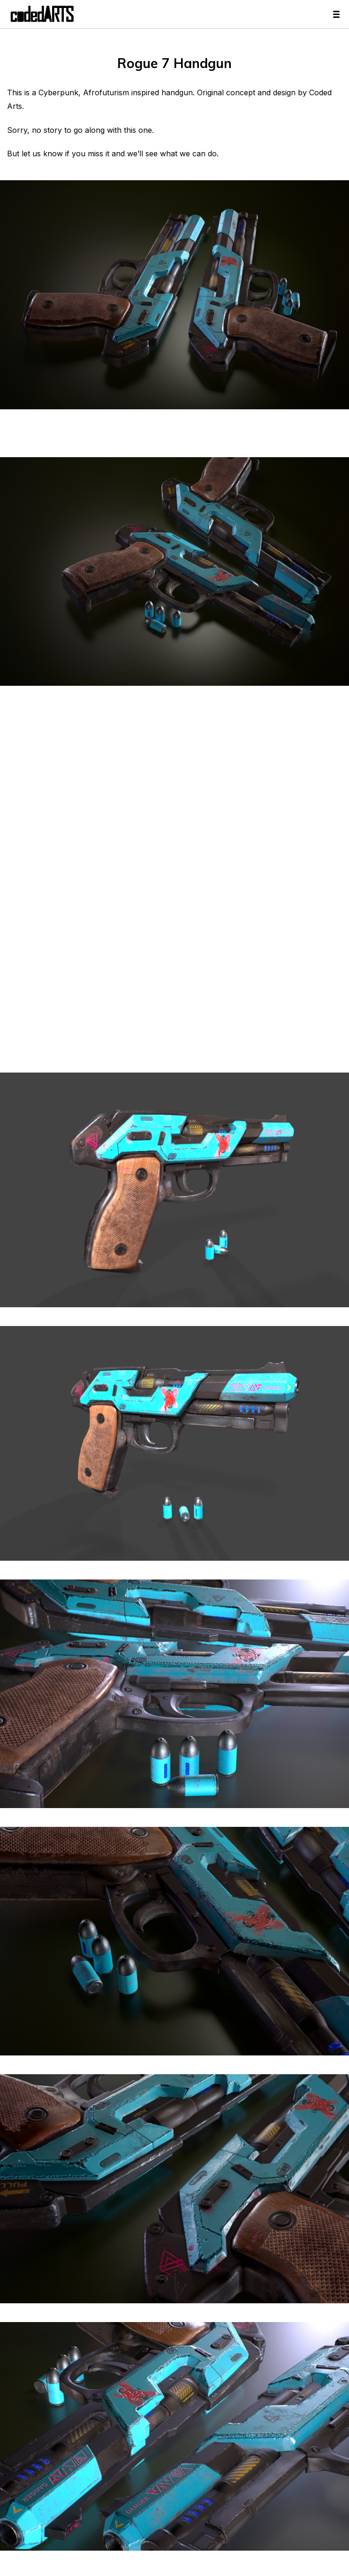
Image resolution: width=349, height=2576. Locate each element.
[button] (174, 2512)
